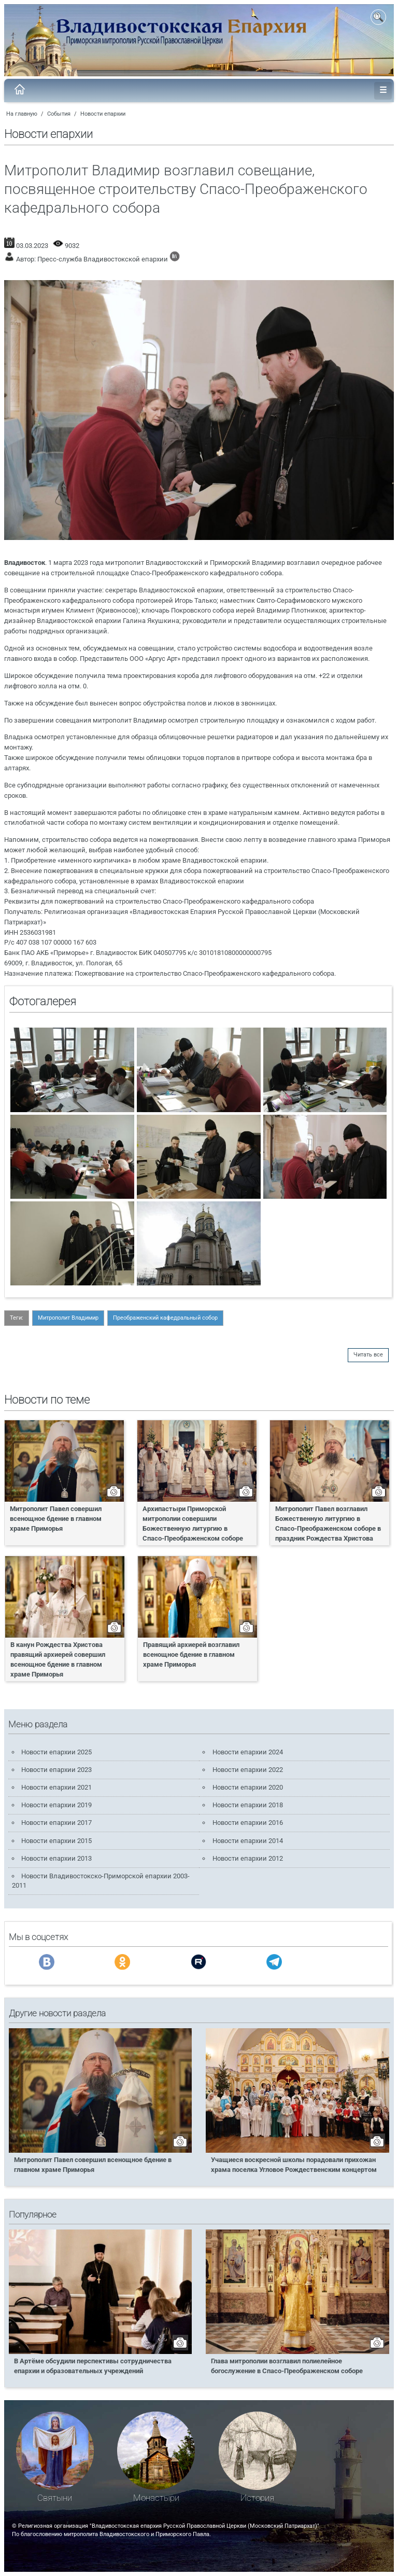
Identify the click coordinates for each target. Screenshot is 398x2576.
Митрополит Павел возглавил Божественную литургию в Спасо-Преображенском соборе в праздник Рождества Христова (328, 1523)
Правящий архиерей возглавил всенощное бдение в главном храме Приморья (191, 1654)
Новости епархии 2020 (247, 1787)
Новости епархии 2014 (247, 1841)
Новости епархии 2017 (56, 1822)
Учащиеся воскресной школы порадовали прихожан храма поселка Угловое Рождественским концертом (294, 2164)
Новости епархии (102, 113)
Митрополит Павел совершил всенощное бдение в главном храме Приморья (56, 1518)
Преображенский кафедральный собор (165, 1317)
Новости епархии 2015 (56, 1841)
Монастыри (156, 2498)
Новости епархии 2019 (56, 1805)
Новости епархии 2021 (56, 1787)
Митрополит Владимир (68, 1317)
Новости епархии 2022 (247, 1770)
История (257, 2498)
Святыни (54, 2498)
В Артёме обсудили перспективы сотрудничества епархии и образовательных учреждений (93, 2366)
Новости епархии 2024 (247, 1752)
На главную (21, 113)
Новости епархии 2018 (247, 1805)
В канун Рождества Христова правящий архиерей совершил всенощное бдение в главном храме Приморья (57, 1659)
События (58, 113)
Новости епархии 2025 (56, 1752)
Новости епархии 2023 (56, 1770)
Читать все (368, 1354)
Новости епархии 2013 (56, 1858)
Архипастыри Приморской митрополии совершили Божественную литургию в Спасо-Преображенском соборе (193, 1523)
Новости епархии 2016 (247, 1822)
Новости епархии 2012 (247, 1858)
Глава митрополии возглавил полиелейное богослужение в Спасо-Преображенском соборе (287, 2366)
